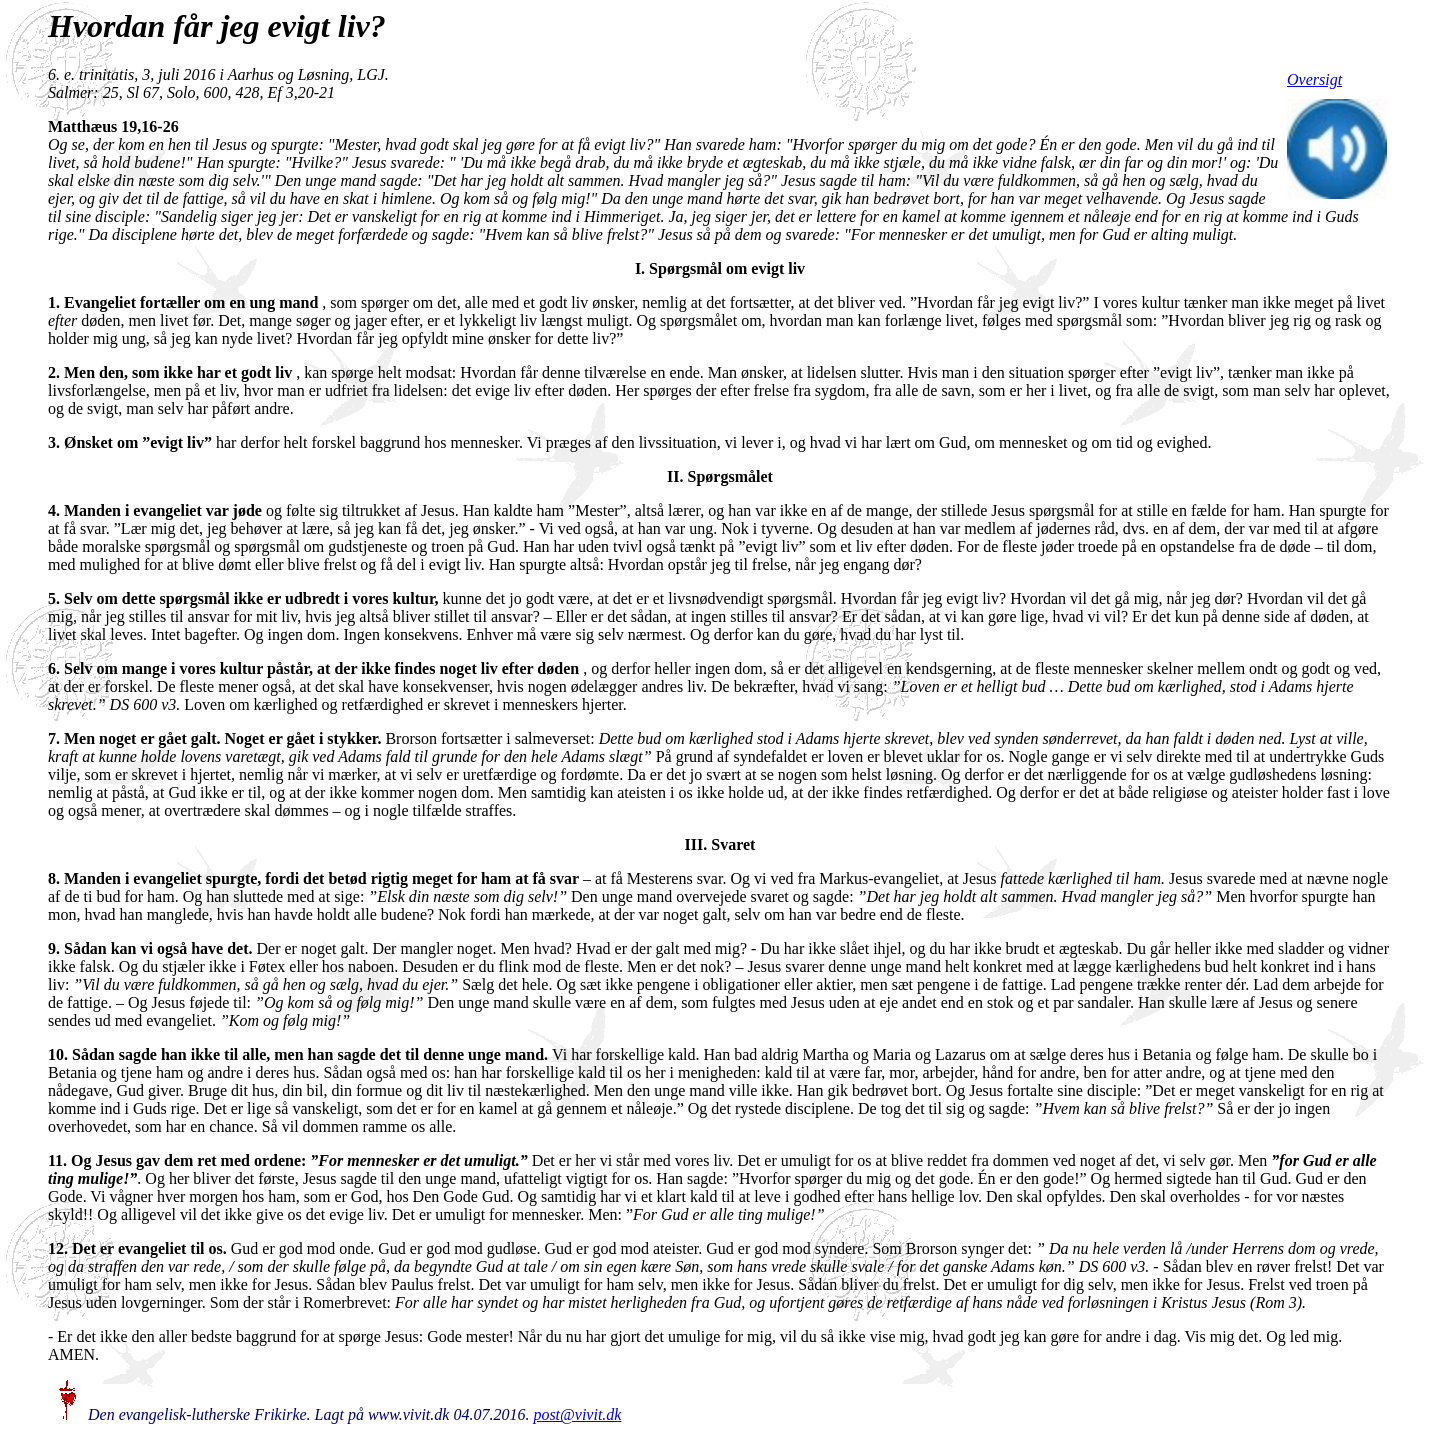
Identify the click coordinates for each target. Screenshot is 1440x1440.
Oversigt (1314, 79)
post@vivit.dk (577, 1414)
